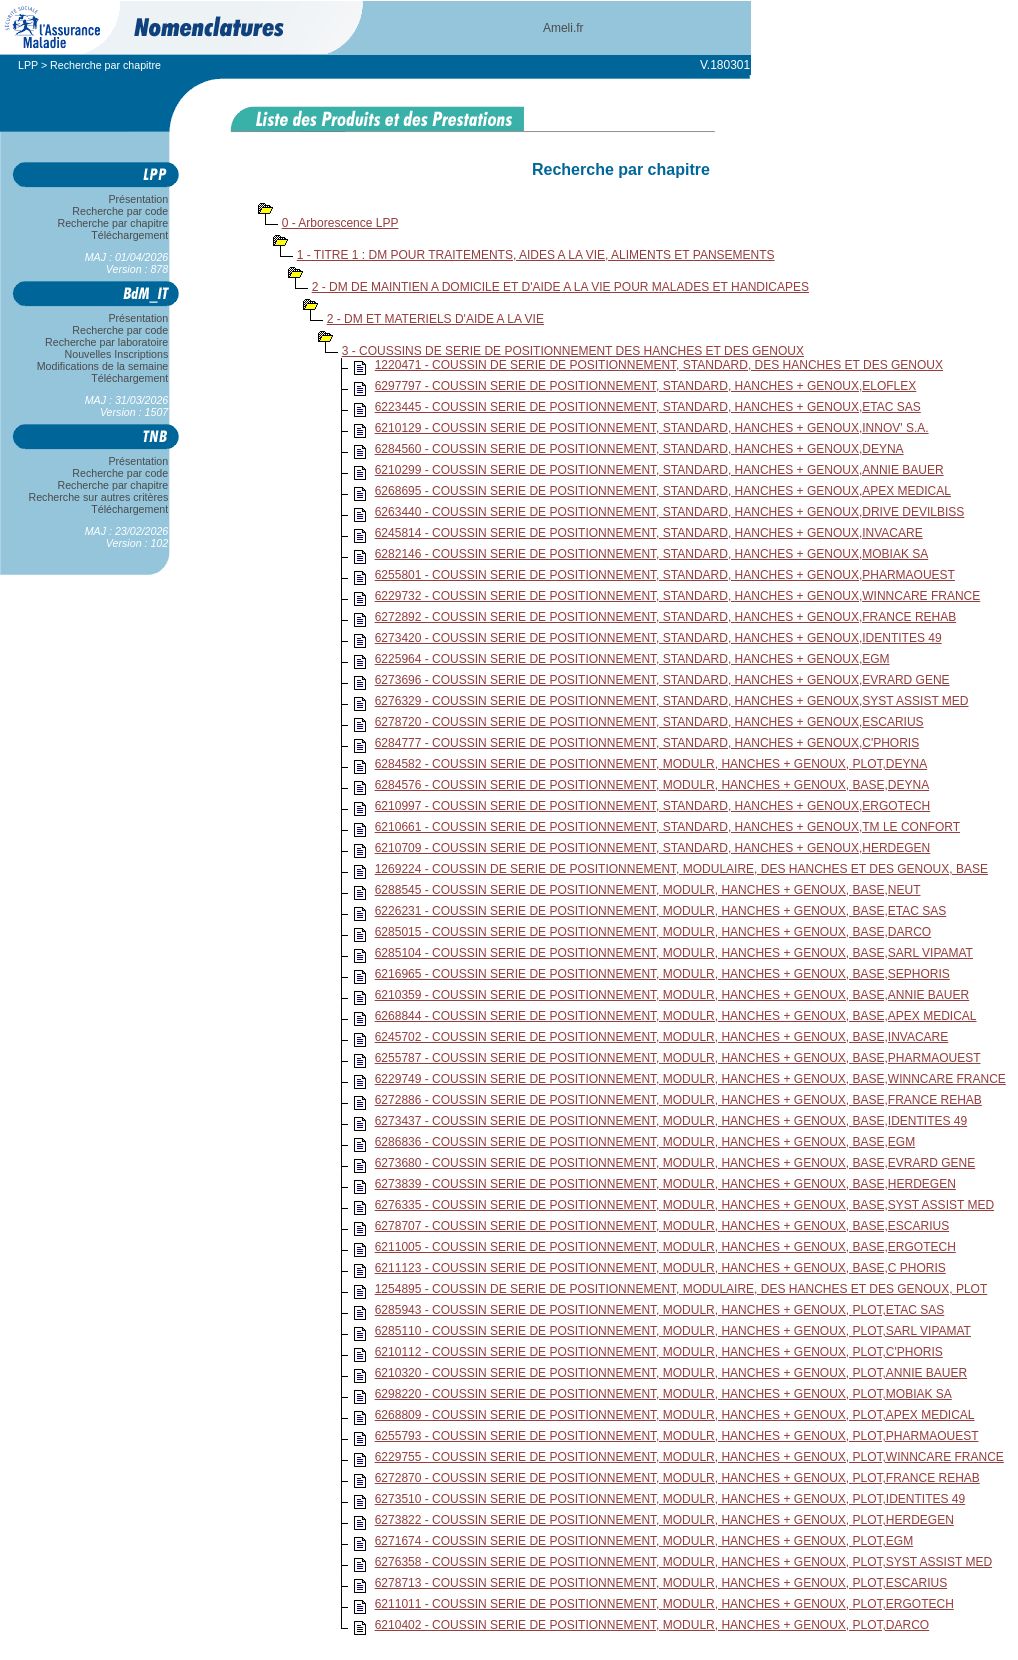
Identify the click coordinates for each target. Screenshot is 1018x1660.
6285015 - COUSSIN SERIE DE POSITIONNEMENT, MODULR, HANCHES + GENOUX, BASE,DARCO (653, 932)
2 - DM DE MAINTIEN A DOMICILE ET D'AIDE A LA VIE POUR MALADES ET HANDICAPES (560, 287)
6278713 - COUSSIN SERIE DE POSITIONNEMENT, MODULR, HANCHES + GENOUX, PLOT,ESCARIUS (661, 1583)
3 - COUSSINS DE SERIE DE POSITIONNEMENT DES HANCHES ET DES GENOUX (573, 351)
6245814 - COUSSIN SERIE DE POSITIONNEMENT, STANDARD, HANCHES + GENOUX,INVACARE (649, 533)
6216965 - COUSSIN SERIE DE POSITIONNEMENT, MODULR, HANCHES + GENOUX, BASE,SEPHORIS (662, 974)
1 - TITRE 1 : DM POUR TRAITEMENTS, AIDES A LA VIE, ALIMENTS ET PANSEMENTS (536, 255)
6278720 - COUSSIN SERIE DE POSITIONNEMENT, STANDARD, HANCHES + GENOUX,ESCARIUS (649, 722)
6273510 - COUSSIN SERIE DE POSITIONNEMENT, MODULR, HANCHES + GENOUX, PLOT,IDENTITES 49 (670, 1499)
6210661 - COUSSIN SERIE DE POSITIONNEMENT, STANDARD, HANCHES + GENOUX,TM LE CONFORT (667, 827)
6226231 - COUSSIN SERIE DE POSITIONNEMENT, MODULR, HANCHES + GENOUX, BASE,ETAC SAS (661, 911)
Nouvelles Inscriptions (116, 354)
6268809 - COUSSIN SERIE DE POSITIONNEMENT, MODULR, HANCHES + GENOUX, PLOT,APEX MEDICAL (675, 1415)
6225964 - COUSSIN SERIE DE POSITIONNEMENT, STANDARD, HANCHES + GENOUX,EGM (632, 659)
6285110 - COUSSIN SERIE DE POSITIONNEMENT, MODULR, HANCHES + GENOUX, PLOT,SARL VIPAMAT (673, 1331)
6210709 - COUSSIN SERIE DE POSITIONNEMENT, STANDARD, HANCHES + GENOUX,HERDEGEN (653, 848)
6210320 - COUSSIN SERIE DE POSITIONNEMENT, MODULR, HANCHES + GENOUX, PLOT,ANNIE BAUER (671, 1373)
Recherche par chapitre (113, 223)
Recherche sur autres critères (98, 497)
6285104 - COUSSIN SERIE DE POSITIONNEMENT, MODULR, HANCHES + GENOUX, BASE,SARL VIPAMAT (674, 953)
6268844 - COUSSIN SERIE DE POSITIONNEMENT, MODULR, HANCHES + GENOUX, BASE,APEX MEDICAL (676, 1016)
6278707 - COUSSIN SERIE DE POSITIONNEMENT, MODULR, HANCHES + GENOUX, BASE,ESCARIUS (662, 1226)
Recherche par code (121, 211)
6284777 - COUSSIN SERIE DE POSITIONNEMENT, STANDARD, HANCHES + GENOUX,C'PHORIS (647, 743)
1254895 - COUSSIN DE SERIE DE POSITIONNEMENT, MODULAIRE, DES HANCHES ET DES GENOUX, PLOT (681, 1289)
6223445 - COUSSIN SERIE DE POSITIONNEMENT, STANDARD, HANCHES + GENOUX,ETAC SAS (648, 407)
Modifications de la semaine (102, 366)
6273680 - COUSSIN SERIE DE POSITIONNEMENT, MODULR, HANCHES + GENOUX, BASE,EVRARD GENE (675, 1163)
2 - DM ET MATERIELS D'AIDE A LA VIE (435, 319)
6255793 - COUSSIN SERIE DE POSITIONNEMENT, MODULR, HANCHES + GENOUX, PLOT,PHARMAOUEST (677, 1436)
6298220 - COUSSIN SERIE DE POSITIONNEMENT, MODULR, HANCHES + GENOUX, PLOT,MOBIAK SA (663, 1394)
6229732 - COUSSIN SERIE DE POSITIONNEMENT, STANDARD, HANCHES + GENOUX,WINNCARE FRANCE (678, 596)
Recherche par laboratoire (106, 342)
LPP (28, 65)
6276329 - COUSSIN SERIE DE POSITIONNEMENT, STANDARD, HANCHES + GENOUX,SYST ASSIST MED (672, 701)
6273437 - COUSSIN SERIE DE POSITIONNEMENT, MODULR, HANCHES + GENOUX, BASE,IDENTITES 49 (671, 1121)
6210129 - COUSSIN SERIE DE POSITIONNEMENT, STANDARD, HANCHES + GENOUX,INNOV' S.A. (652, 428)
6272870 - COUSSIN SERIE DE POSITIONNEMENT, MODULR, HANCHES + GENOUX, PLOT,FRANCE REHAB (677, 1478)
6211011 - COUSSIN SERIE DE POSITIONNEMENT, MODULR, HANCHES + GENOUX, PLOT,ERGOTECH (664, 1604)
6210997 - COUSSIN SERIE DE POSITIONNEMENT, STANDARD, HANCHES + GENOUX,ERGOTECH (653, 806)
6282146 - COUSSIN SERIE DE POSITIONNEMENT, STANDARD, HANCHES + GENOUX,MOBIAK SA (652, 554)
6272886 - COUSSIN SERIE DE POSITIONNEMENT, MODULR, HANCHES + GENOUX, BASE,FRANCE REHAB (678, 1100)
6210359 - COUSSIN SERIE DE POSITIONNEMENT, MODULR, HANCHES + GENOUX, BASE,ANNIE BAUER (672, 995)
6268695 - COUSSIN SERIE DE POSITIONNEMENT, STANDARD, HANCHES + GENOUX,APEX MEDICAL (663, 491)
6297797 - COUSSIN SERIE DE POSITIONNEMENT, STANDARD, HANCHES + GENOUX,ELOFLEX (646, 386)
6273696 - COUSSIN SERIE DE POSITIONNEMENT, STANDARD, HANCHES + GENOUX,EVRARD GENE (662, 680)
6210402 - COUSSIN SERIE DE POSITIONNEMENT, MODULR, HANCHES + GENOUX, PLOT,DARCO (652, 1625)
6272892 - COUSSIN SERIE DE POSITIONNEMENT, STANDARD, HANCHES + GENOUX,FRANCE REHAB (666, 617)
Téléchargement (130, 235)
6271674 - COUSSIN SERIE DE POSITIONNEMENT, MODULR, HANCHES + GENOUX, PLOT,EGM (644, 1541)
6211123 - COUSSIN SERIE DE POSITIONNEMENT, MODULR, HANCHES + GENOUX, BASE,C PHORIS (660, 1268)
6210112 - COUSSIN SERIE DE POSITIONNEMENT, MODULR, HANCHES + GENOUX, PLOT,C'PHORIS (659, 1352)
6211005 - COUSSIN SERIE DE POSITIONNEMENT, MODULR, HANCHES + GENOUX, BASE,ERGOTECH (665, 1247)
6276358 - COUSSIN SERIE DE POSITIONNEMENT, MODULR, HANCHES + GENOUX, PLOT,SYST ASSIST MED (683, 1562)
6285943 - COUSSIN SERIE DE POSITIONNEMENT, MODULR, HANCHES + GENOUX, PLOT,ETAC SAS (660, 1310)
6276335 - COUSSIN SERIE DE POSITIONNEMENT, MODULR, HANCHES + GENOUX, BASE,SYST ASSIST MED (684, 1205)
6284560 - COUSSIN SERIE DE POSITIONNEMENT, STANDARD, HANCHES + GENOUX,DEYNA (639, 449)
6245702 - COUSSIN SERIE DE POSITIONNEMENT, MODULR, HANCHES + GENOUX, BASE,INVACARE (662, 1037)
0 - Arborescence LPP (340, 223)
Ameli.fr (563, 28)
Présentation (138, 199)
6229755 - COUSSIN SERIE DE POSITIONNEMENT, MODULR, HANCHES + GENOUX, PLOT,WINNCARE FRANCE (689, 1457)
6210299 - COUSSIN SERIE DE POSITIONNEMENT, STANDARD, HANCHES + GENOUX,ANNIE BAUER (659, 470)
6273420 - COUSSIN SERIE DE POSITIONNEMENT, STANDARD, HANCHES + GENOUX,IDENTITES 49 (658, 638)
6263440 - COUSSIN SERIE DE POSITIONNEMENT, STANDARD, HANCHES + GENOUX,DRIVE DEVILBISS (670, 512)
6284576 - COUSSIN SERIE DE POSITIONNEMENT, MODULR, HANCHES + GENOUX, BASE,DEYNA (652, 785)
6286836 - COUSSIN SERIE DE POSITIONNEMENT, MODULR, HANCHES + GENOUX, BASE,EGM (645, 1142)
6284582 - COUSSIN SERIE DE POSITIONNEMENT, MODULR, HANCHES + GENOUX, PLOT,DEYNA (651, 764)
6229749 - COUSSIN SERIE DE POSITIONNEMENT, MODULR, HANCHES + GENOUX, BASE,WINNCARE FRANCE (690, 1079)
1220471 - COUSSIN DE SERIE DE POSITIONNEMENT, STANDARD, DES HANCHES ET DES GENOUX (659, 365)
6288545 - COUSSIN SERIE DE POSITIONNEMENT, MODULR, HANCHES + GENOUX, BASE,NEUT (648, 890)
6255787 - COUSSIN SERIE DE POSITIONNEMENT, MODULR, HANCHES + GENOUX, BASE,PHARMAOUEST (678, 1058)
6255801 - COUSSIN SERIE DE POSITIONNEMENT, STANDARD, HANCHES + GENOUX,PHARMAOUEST (665, 575)
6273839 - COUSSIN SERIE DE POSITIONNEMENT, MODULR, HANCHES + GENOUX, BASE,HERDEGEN (665, 1184)
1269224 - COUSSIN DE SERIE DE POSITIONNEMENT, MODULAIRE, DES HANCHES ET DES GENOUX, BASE (681, 869)
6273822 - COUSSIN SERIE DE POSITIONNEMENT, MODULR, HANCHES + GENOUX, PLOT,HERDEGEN (664, 1520)
